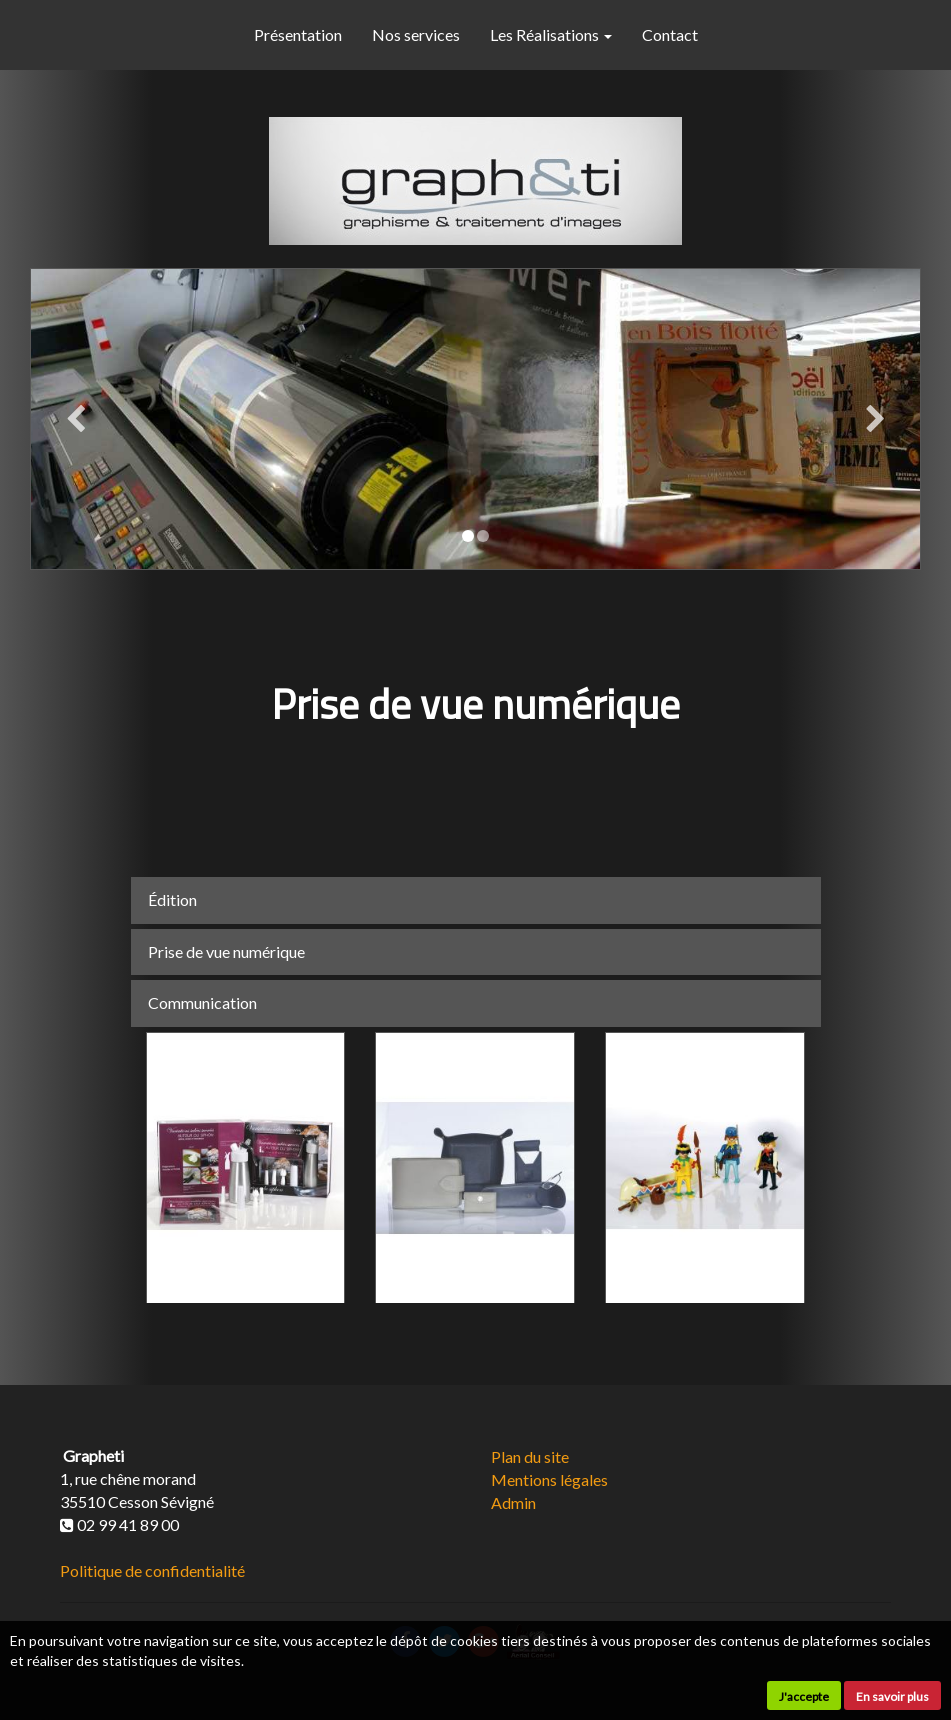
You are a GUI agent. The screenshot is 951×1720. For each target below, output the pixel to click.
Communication (202, 1002)
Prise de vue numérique (226, 951)
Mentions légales (549, 1479)
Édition (172, 899)
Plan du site (530, 1456)
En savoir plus (892, 1696)
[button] (75, 419)
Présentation (298, 34)
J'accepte (804, 1696)
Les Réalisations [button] (551, 34)
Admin (513, 1502)
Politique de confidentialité (152, 1570)
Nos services (416, 34)
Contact (670, 34)
